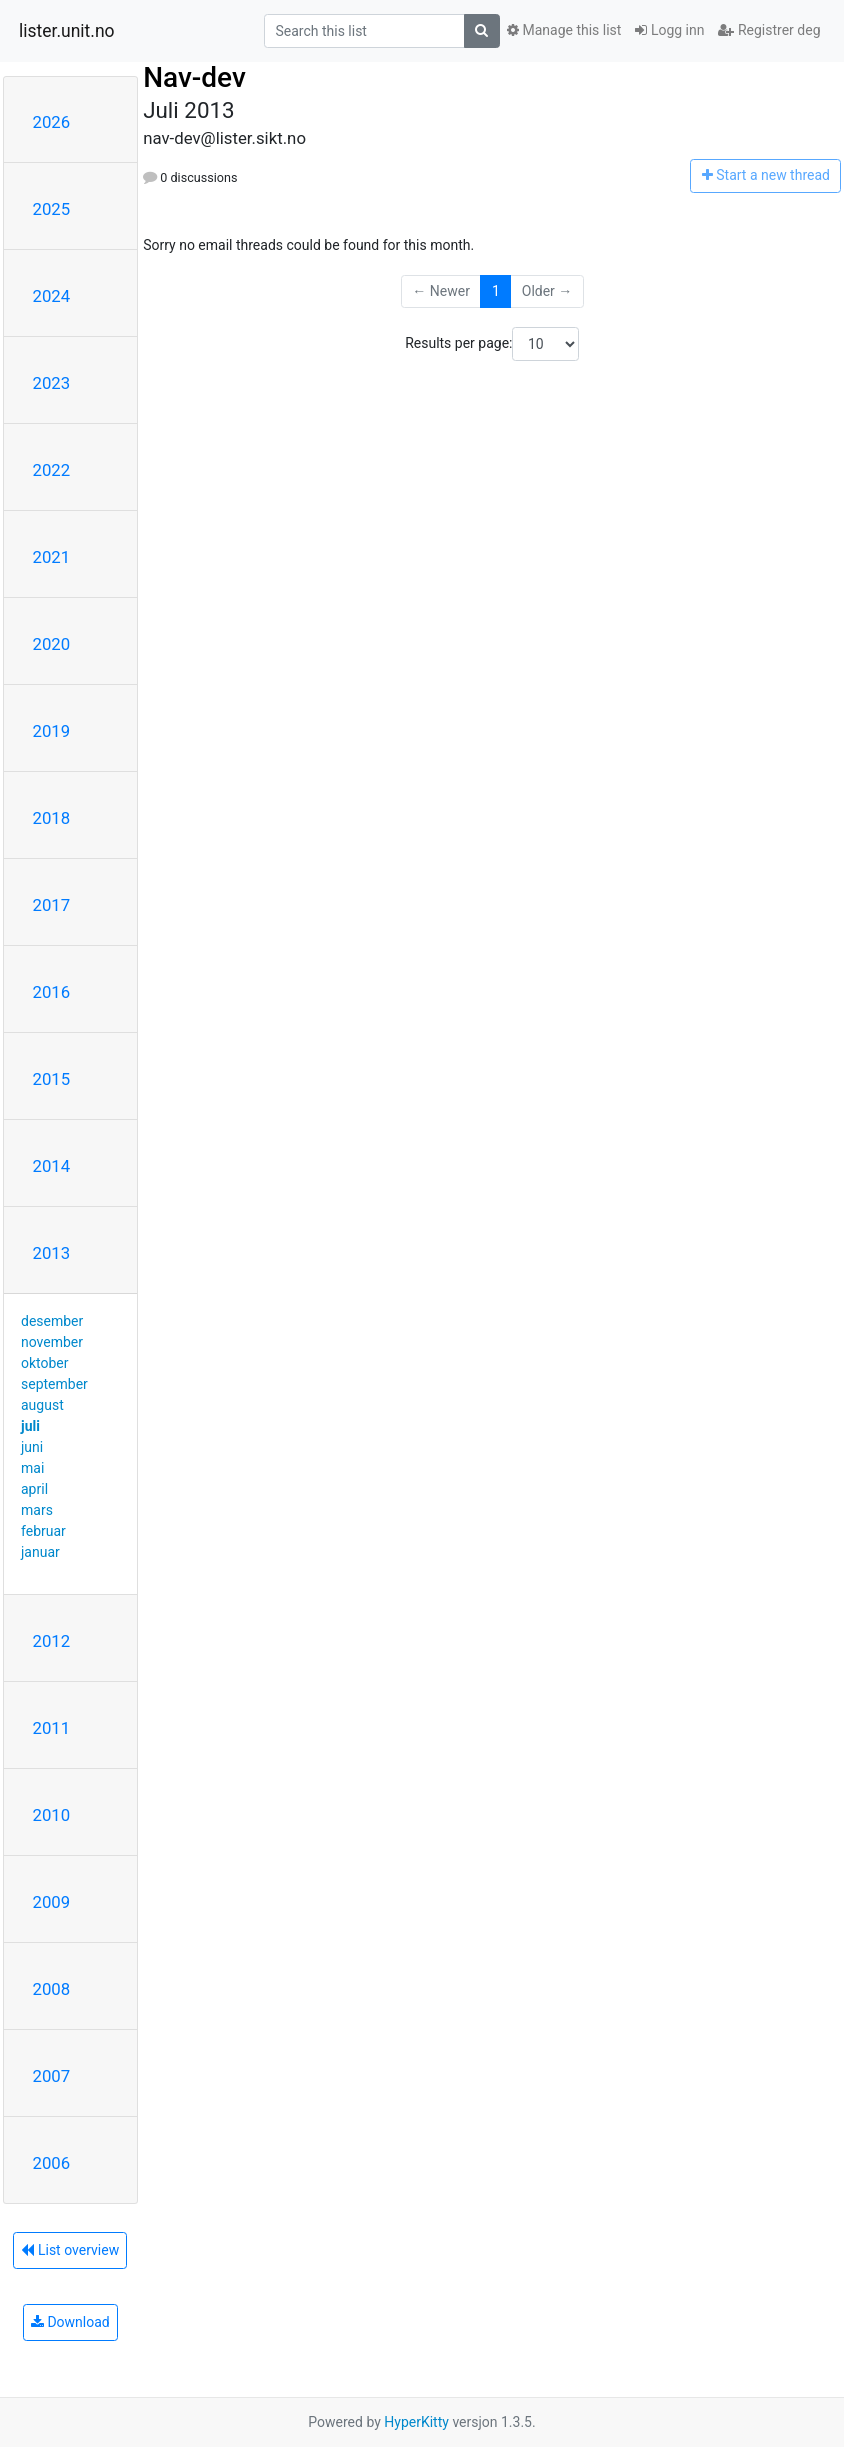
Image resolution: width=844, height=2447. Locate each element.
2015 (52, 1079)
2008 (52, 1989)
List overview (70, 2250)
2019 (52, 731)
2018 (52, 818)
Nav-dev (194, 77)
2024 (52, 296)
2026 (52, 122)
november (52, 1342)
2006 (52, 2163)
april (34, 1489)
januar (40, 1552)
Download (70, 2322)
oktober (45, 1363)
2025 (52, 209)
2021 (52, 557)
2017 (52, 905)
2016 (52, 992)
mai (32, 1468)
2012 (52, 1641)
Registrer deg (769, 30)
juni (32, 1447)
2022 (52, 470)
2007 (52, 2076)
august (42, 1405)
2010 (52, 1815)
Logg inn (669, 30)
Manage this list (564, 30)
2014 (52, 1166)
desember (52, 1321)
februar (43, 1531)
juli (30, 1426)
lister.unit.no (67, 31)
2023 (52, 383)
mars (37, 1510)
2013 (52, 1253)
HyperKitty (416, 2422)
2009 (52, 1902)
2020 (52, 644)
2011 (52, 1728)
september (54, 1384)
